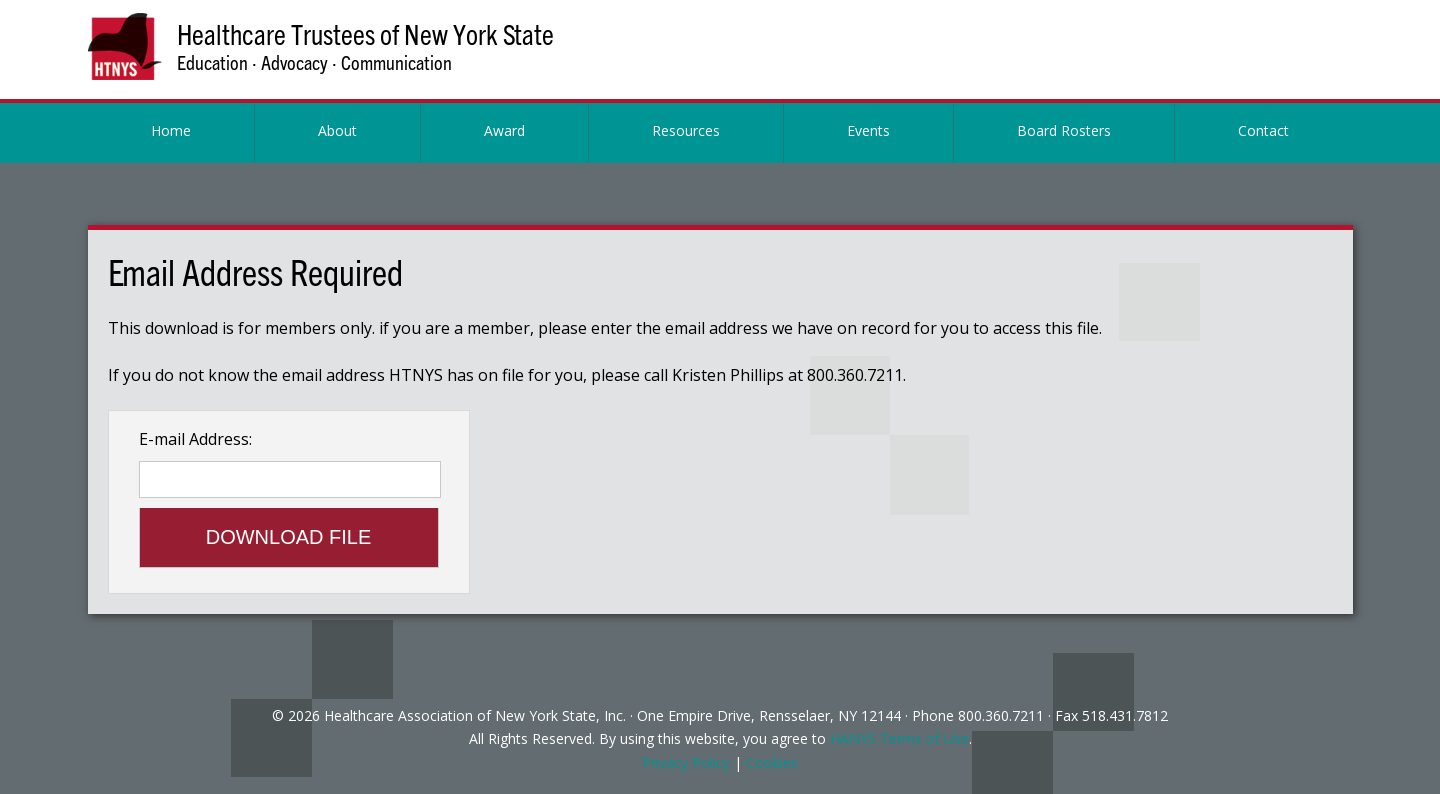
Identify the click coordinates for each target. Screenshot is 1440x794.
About (337, 130)
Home (171, 130)
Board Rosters (1064, 130)
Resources (686, 130)
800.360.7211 (1001, 715)
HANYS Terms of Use (899, 738)
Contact (1263, 130)
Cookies (772, 762)
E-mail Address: (195, 439)
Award (504, 130)
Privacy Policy (686, 762)
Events (868, 130)
